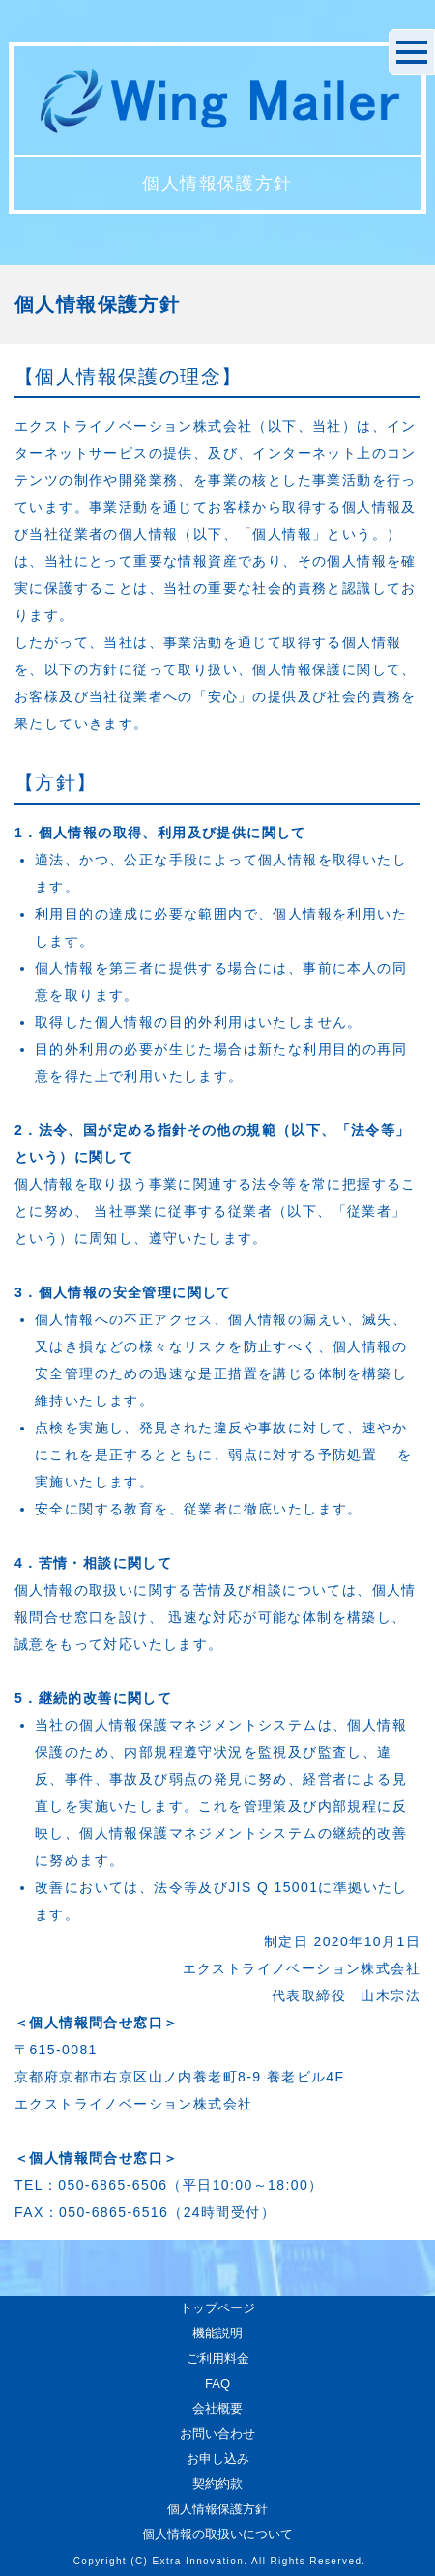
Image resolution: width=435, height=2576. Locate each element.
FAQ (217, 2383)
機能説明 (217, 2333)
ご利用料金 (218, 2358)
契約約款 (217, 2484)
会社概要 (217, 2408)
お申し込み (218, 2458)
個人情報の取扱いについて (217, 2534)
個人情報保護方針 (217, 2509)
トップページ (217, 2308)
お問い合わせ (217, 2433)
